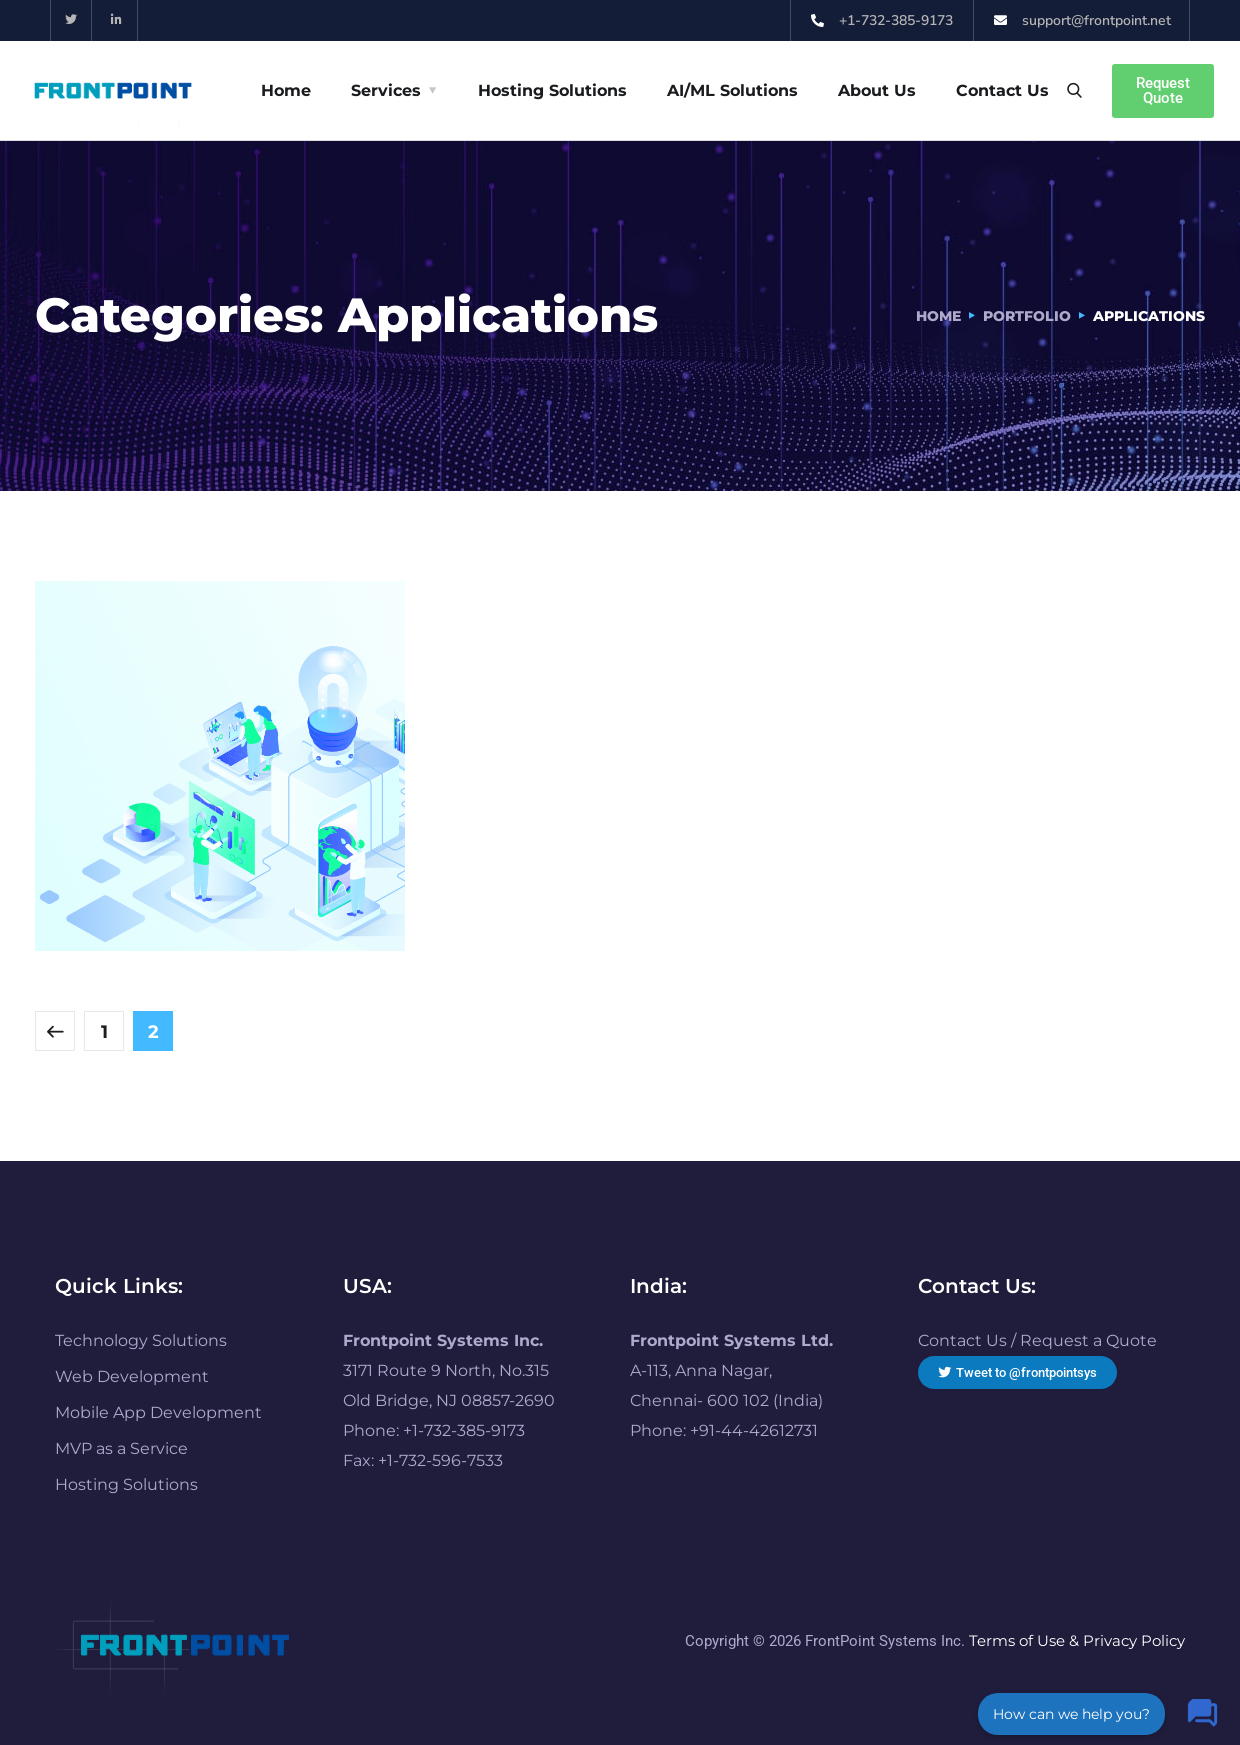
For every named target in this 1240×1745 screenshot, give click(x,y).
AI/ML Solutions (732, 90)
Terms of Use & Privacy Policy (1077, 1640)
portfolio (1027, 316)
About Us (877, 90)
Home (286, 90)
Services (386, 90)
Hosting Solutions (552, 90)
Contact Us (1002, 90)
